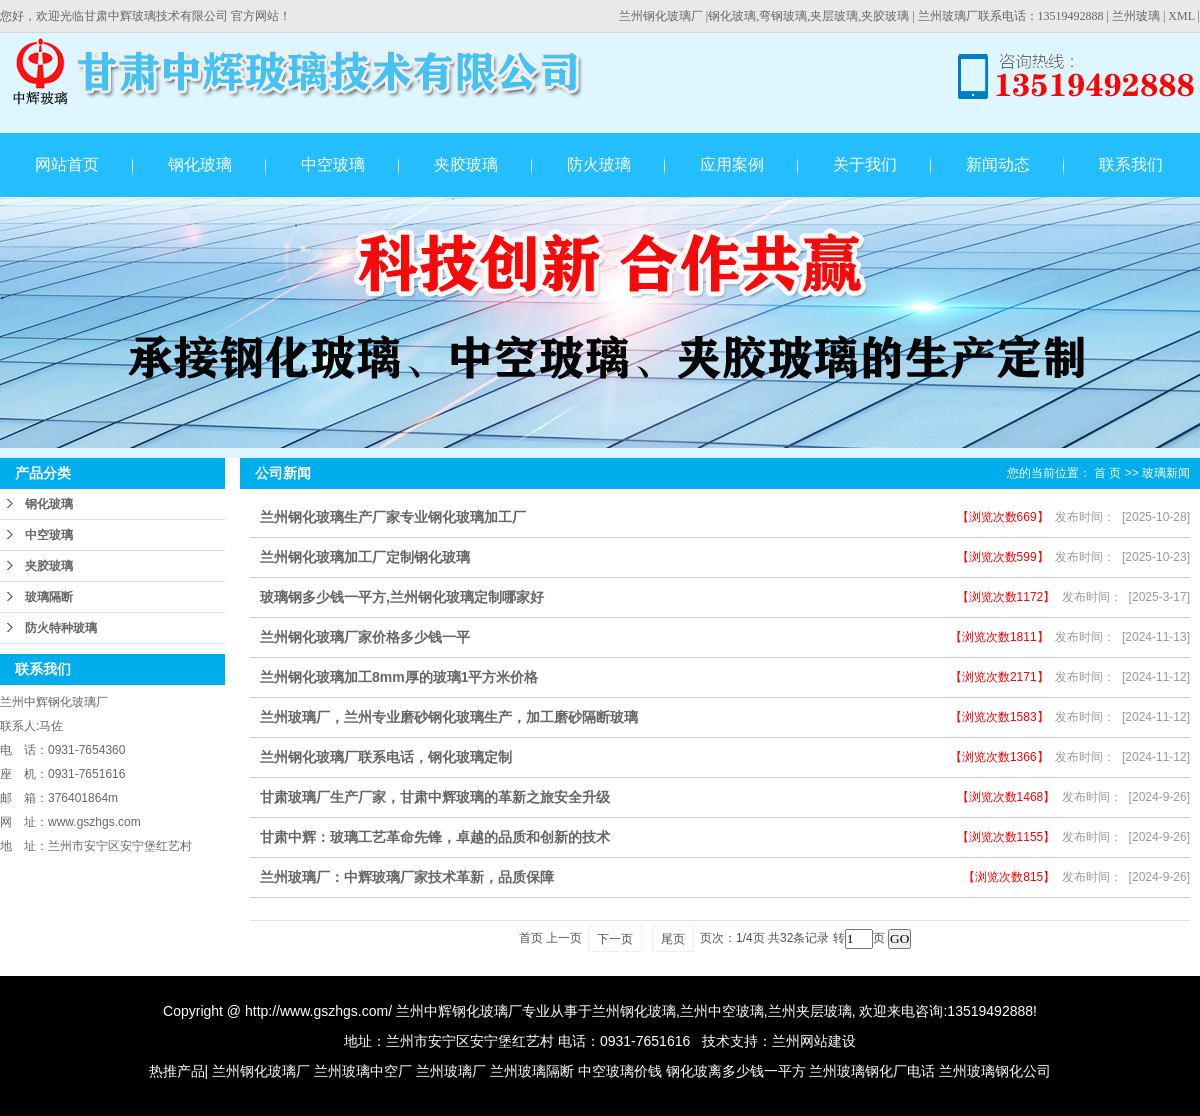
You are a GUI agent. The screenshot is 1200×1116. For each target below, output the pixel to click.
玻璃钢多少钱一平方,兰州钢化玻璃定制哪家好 (402, 597)
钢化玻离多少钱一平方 (736, 1071)
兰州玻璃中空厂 (363, 1071)
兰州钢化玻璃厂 (661, 16)
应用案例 (732, 164)
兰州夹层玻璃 (810, 1011)
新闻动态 (998, 164)
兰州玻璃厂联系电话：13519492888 (1011, 16)
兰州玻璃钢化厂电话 (872, 1071)
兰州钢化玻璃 (634, 1011)
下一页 (615, 939)
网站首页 (67, 164)
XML (1181, 16)
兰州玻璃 (1136, 16)
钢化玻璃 (200, 164)
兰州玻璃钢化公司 (995, 1071)
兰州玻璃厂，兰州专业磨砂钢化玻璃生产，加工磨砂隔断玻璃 (449, 717)
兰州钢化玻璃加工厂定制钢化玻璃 (365, 557)
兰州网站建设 (814, 1041)
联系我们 (1131, 164)
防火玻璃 (599, 164)
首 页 (1107, 473)
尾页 (673, 939)
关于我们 (865, 164)
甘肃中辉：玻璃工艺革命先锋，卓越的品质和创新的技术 (435, 837)
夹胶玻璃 (466, 164)
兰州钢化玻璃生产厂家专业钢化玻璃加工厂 (393, 517)
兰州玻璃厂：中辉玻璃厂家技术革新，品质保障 (407, 877)
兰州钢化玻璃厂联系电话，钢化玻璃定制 (386, 757)
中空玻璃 (333, 164)
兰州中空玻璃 (722, 1011)
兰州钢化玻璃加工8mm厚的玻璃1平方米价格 (399, 677)
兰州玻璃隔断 (532, 1071)
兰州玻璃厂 (451, 1071)
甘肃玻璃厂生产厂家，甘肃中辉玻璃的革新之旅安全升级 (435, 797)
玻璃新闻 (1166, 473)
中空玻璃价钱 (620, 1071)
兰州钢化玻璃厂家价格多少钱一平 (365, 637)
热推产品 (177, 1071)
